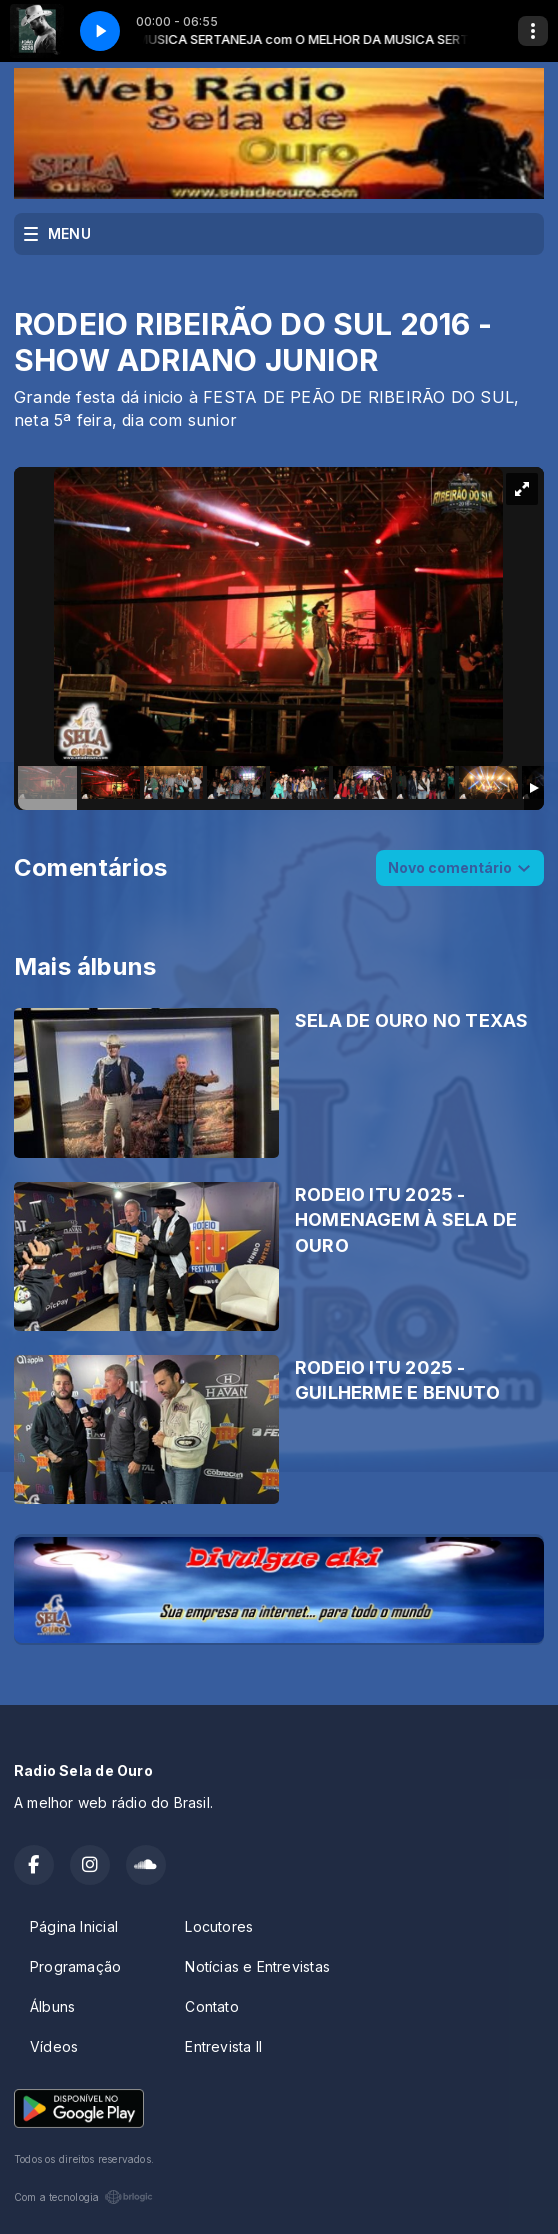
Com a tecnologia (83, 2197)
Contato (211, 2006)
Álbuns (52, 2006)
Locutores (219, 1926)
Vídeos (54, 2046)
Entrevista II (223, 2046)
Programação (75, 1966)
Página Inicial (74, 1926)
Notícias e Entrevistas (257, 1966)
